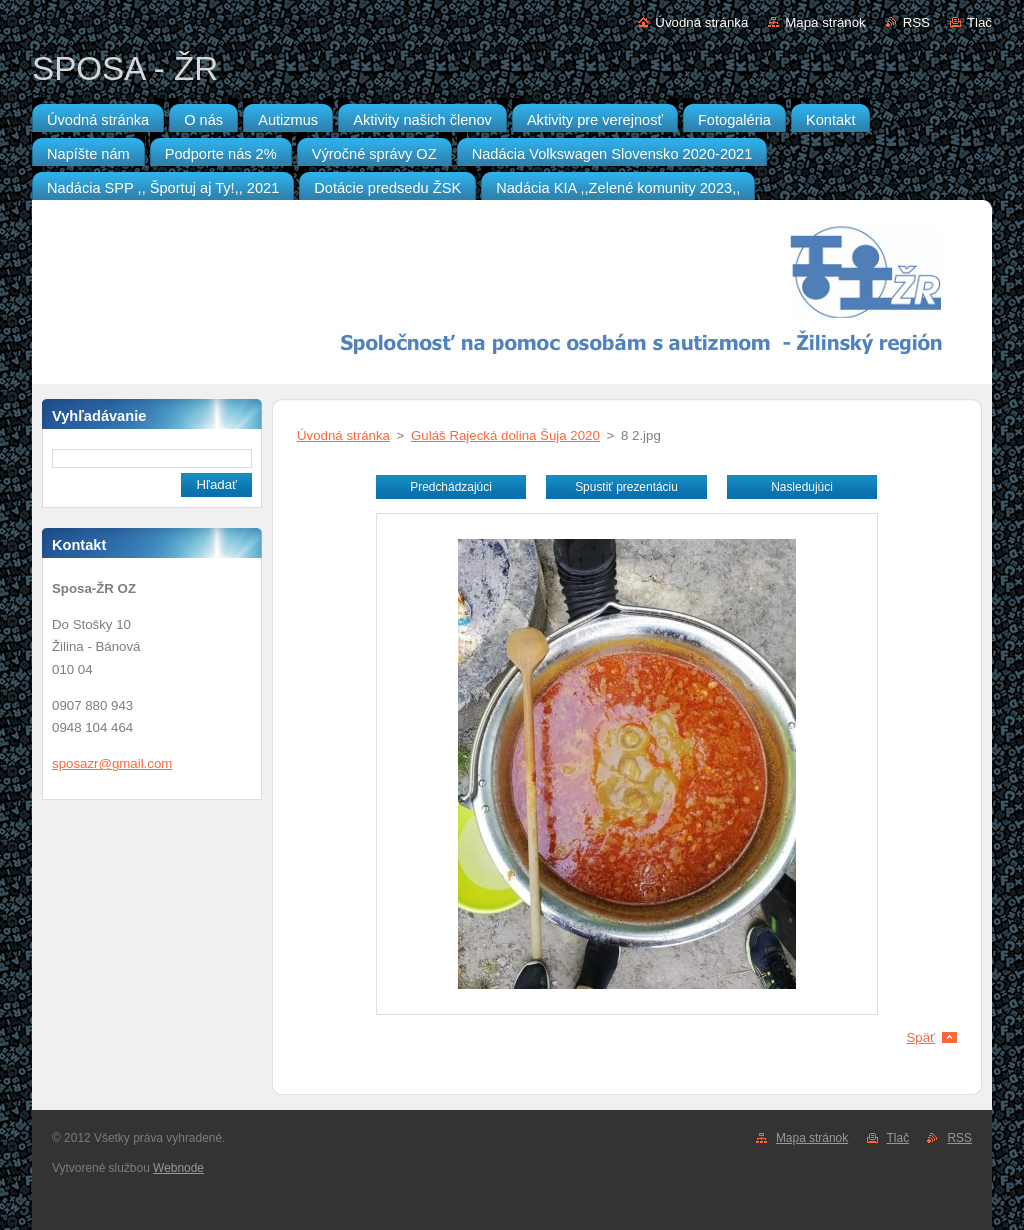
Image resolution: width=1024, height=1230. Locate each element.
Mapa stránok (825, 22)
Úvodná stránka (701, 22)
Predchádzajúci (451, 487)
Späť (920, 1037)
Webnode (178, 1168)
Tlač (979, 22)
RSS (916, 22)
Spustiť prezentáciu (626, 487)
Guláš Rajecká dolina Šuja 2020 (505, 435)
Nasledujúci (802, 487)
